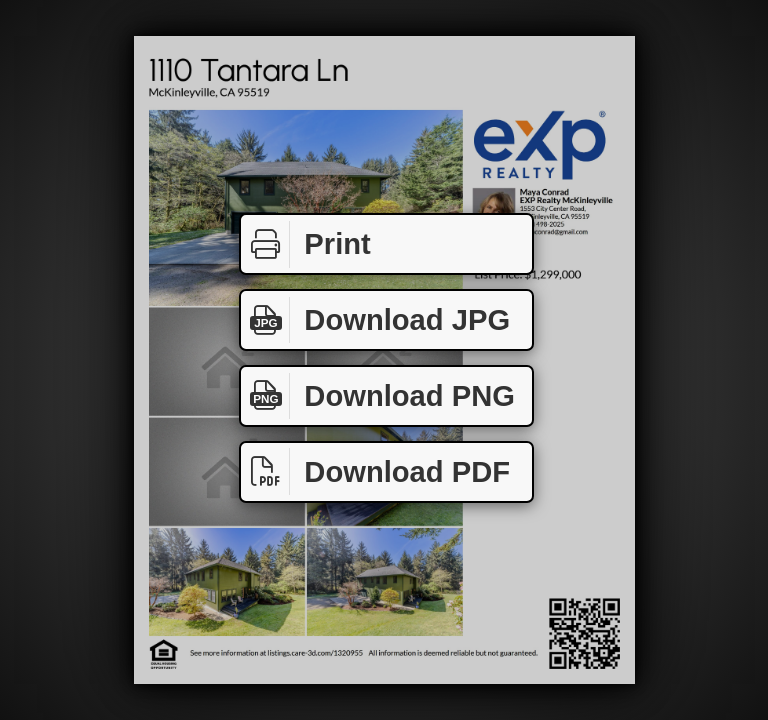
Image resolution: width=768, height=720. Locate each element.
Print (306, 244)
